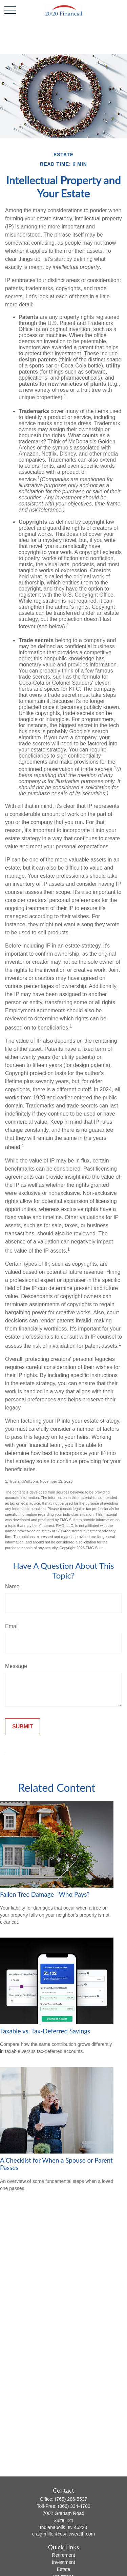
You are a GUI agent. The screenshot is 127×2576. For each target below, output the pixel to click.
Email (12, 1626)
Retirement (63, 2555)
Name (12, 1586)
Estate (63, 2569)
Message (16, 1666)
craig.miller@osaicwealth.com (63, 2534)
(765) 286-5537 (71, 2499)
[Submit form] (22, 1726)
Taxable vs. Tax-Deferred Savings (45, 2031)
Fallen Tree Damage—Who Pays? (45, 1894)
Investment (63, 2562)
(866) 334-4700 (74, 2506)
